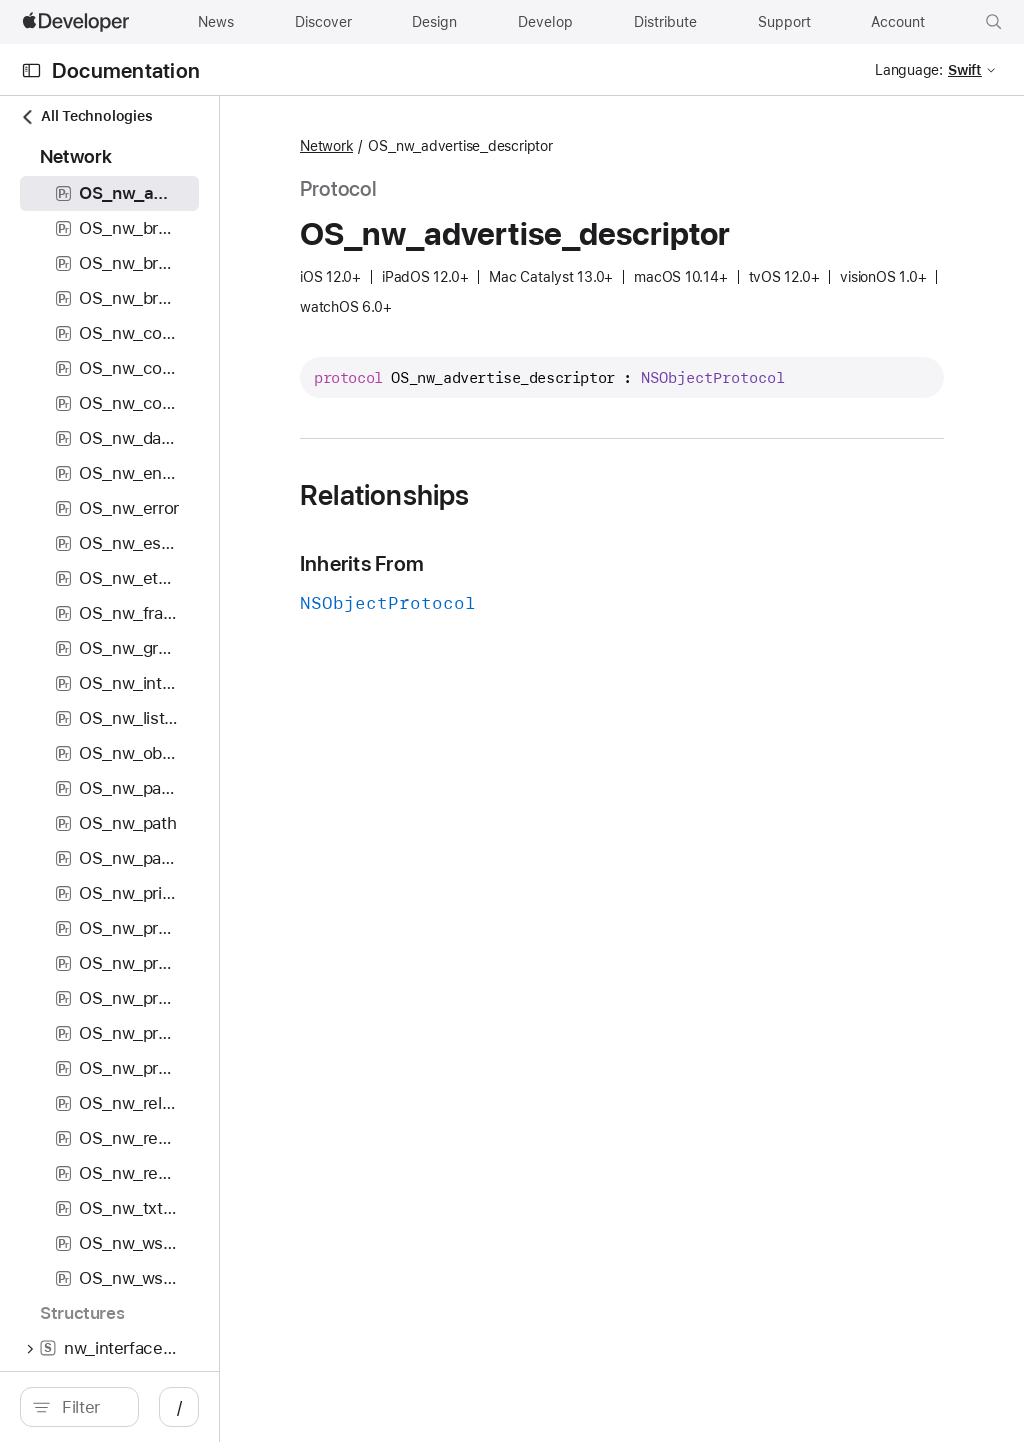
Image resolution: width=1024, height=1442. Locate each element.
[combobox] (180, 1407)
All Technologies (86, 116)
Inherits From (542, 589)
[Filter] (180, 1407)
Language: (909, 70)
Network (506, 147)
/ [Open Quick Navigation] (359, 1407)
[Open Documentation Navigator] (31, 70)
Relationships (565, 521)
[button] (994, 22)
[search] (169, 1407)
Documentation (126, 70)
